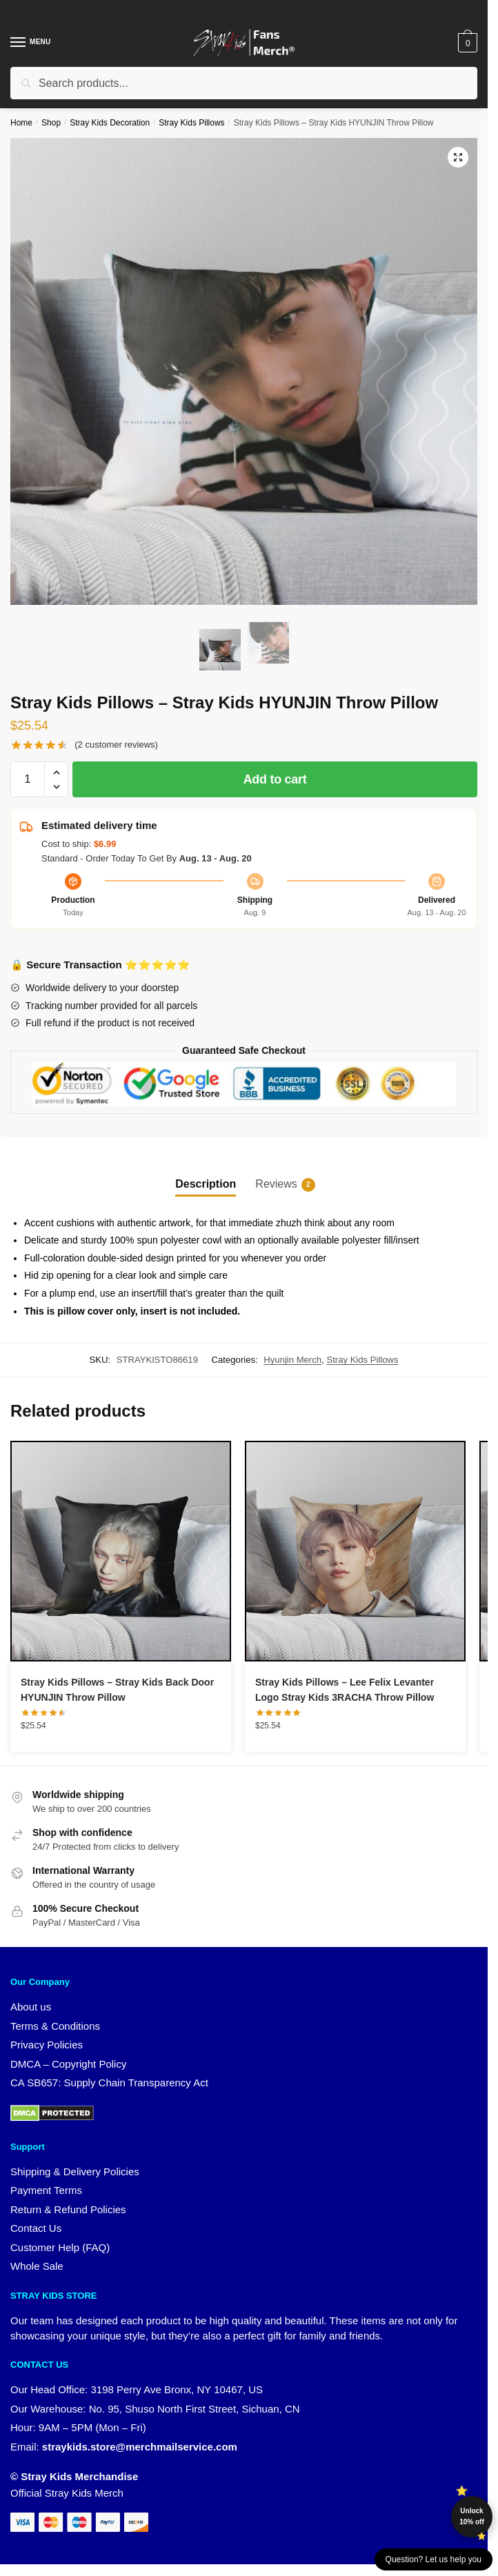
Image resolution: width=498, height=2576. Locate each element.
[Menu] (31, 42)
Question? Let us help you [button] (433, 2559)
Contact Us (35, 2228)
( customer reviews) (116, 744)
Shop (51, 123)
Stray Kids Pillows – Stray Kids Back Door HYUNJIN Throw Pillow (117, 1690)
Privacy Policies (46, 2044)
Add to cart (275, 779)
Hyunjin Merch (292, 1360)
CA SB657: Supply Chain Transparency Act (109, 2082)
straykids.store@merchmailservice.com (139, 2447)
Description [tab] (205, 1184)
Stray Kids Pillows (191, 123)
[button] (458, 157)
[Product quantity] (27, 779)
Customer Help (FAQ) (60, 2247)
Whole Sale (36, 2266)
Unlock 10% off (471, 2516)
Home (21, 123)
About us (30, 2007)
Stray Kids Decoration (110, 123)
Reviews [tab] (276, 1185)
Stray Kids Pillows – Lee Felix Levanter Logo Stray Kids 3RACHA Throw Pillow (344, 1690)
